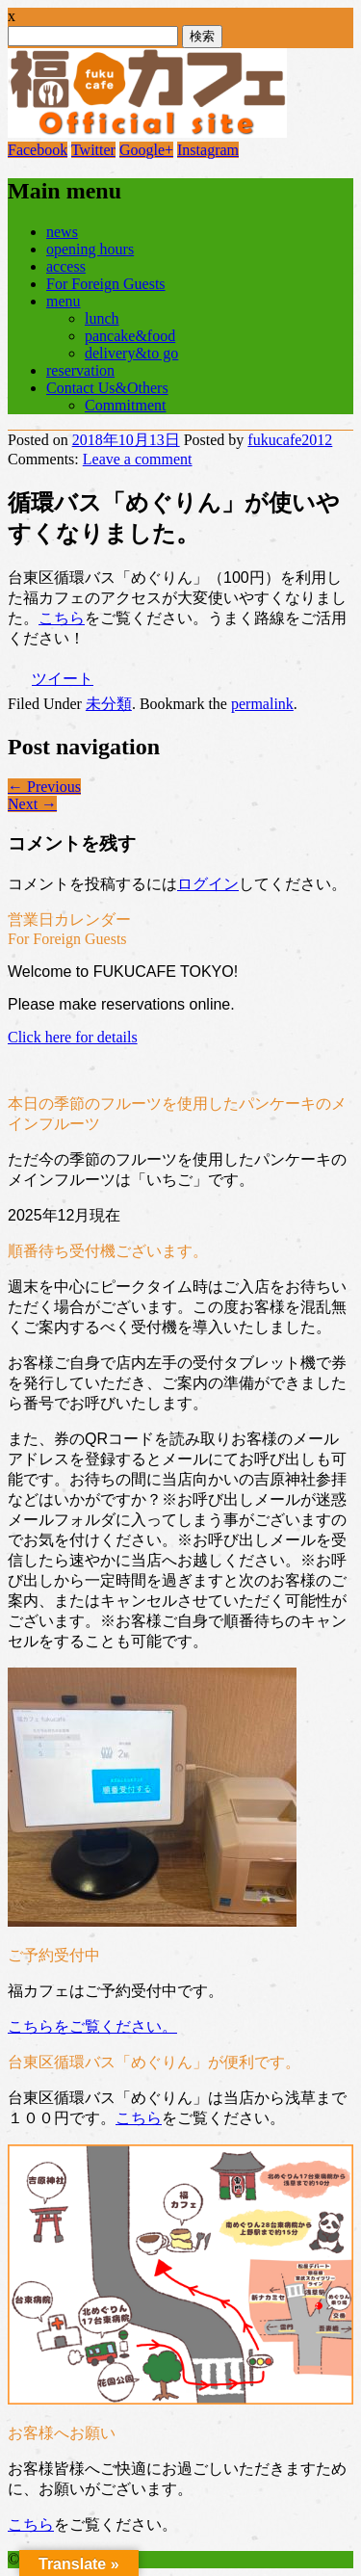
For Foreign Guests (106, 284)
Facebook (37, 150)
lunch (102, 318)
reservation (80, 370)
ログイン (208, 884)
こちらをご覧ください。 (92, 2026)
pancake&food (130, 336)
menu (63, 301)
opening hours (90, 249)
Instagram (208, 150)
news (62, 231)
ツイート (62, 678)
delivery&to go (131, 353)
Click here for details (73, 1037)
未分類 (109, 704)
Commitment (125, 405)
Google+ (146, 150)
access (66, 266)
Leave (138, 459)
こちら (62, 618)
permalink (262, 704)
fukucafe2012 (289, 440)
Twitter (93, 150)
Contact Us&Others (107, 388)
